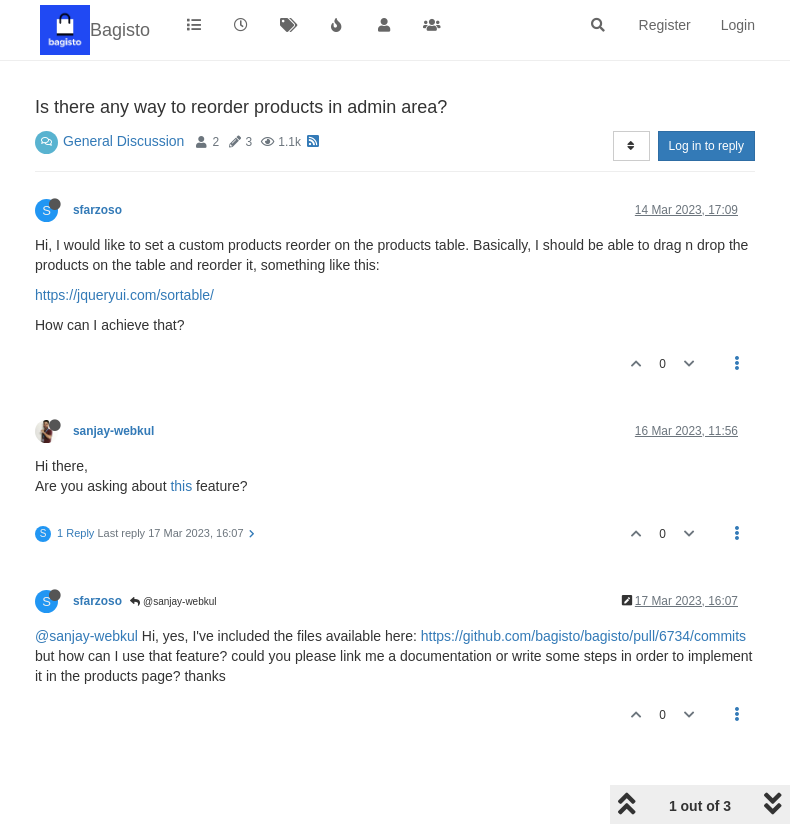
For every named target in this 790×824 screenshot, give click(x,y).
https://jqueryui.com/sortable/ (124, 295)
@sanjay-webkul (173, 601)
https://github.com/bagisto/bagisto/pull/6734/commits (583, 636)
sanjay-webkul (113, 431)
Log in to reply (706, 146)
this (181, 486)
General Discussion (123, 141)
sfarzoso (97, 210)
